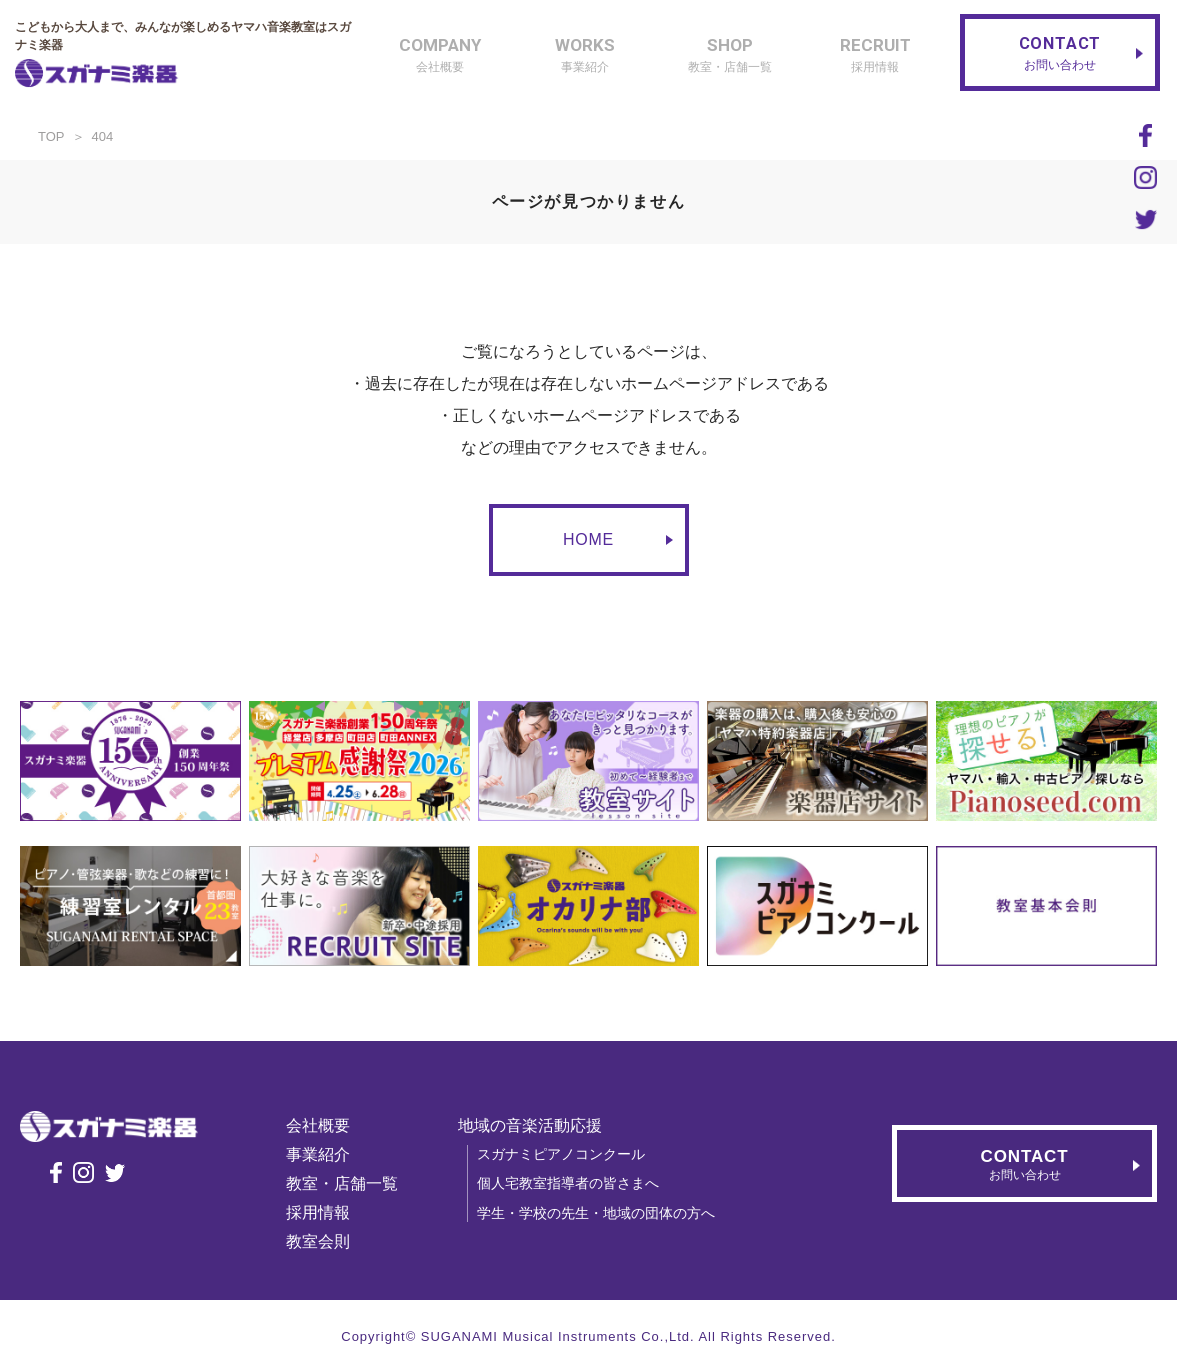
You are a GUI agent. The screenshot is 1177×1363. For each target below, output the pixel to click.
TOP (51, 136)
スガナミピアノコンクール (570, 1154)
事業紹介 (327, 1154)
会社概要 (327, 1125)
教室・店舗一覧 (351, 1183)
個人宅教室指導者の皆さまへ (577, 1183)
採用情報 (327, 1212)
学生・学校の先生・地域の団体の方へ (605, 1213)
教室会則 (327, 1241)
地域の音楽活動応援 (539, 1125)
